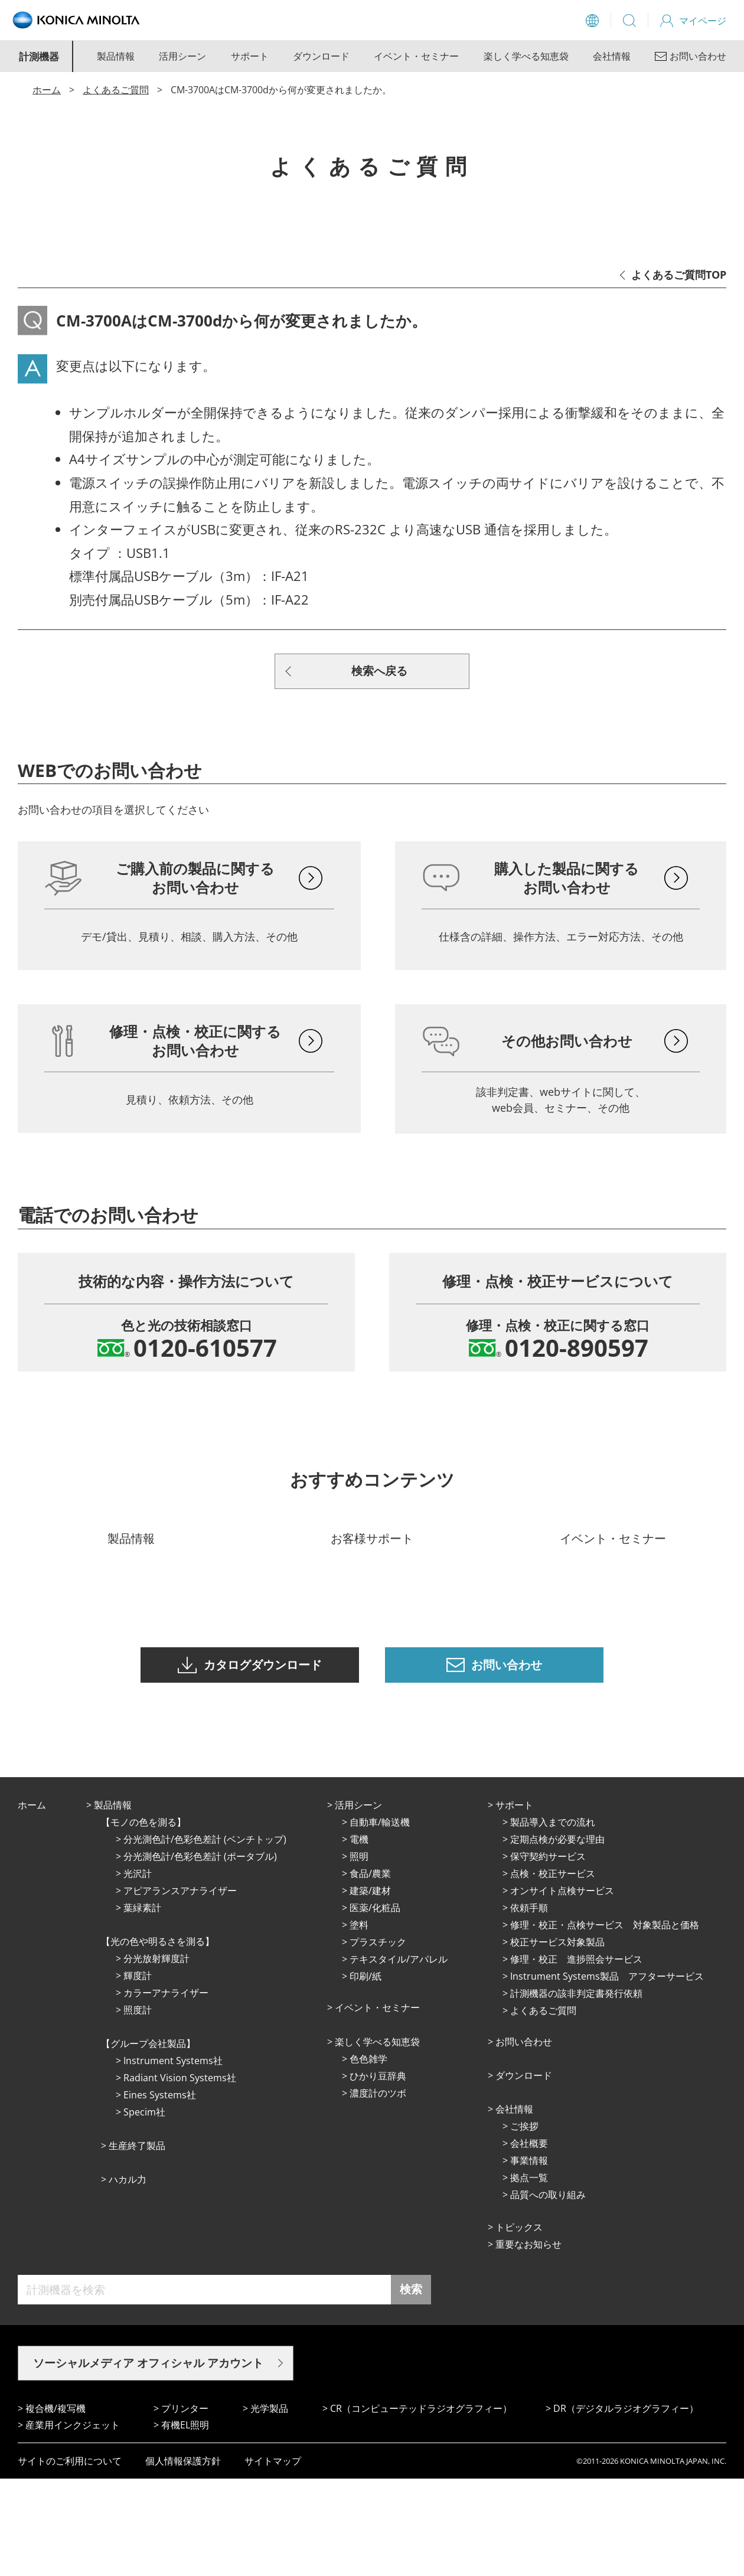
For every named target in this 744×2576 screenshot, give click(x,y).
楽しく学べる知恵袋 (526, 56)
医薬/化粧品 (375, 2005)
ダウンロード (321, 56)
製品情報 (116, 56)
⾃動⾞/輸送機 (380, 1919)
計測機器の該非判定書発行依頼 (576, 2090)
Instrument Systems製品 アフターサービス (607, 2073)
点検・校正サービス (552, 1970)
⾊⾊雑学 (368, 2156)
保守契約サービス (548, 1953)
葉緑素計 (142, 2005)
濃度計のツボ (378, 2190)
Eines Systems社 (159, 2192)
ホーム (46, 89)
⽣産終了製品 (137, 2243)
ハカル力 (127, 2276)
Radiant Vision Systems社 (179, 2175)
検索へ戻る (379, 670)
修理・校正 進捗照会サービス (576, 2056)
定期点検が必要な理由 (557, 1936)
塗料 (359, 2022)
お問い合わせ (523, 2139)
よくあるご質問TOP (678, 274)
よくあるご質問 (116, 89)
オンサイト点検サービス (562, 1987)
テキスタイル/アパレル (399, 2056)
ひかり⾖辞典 (378, 2173)
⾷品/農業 (370, 1970)
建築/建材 (370, 1987)
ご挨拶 (524, 2223)
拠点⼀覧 (529, 2274)
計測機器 (39, 56)
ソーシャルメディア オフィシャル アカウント (148, 2460)
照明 (359, 1953)
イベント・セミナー (416, 56)
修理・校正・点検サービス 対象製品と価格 (604, 2022)
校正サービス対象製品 (557, 2039)
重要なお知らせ (528, 2341)
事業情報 (529, 2257)
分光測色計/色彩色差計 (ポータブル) (200, 1953)
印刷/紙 (365, 2073)
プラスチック (378, 2039)
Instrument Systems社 (173, 2157)
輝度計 (137, 2072)
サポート (250, 56)
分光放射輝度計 (156, 2055)
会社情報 (612, 56)
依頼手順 (529, 2005)
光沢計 (137, 1970)
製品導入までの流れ (552, 1919)
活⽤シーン (358, 1902)
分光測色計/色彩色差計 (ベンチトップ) (204, 1936)
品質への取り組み (548, 2292)
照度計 (137, 2107)
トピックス (519, 2324)
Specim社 (144, 2209)
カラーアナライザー (165, 2090)
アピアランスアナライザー (180, 1987)
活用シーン (182, 56)
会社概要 (529, 2240)
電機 (359, 1936)
